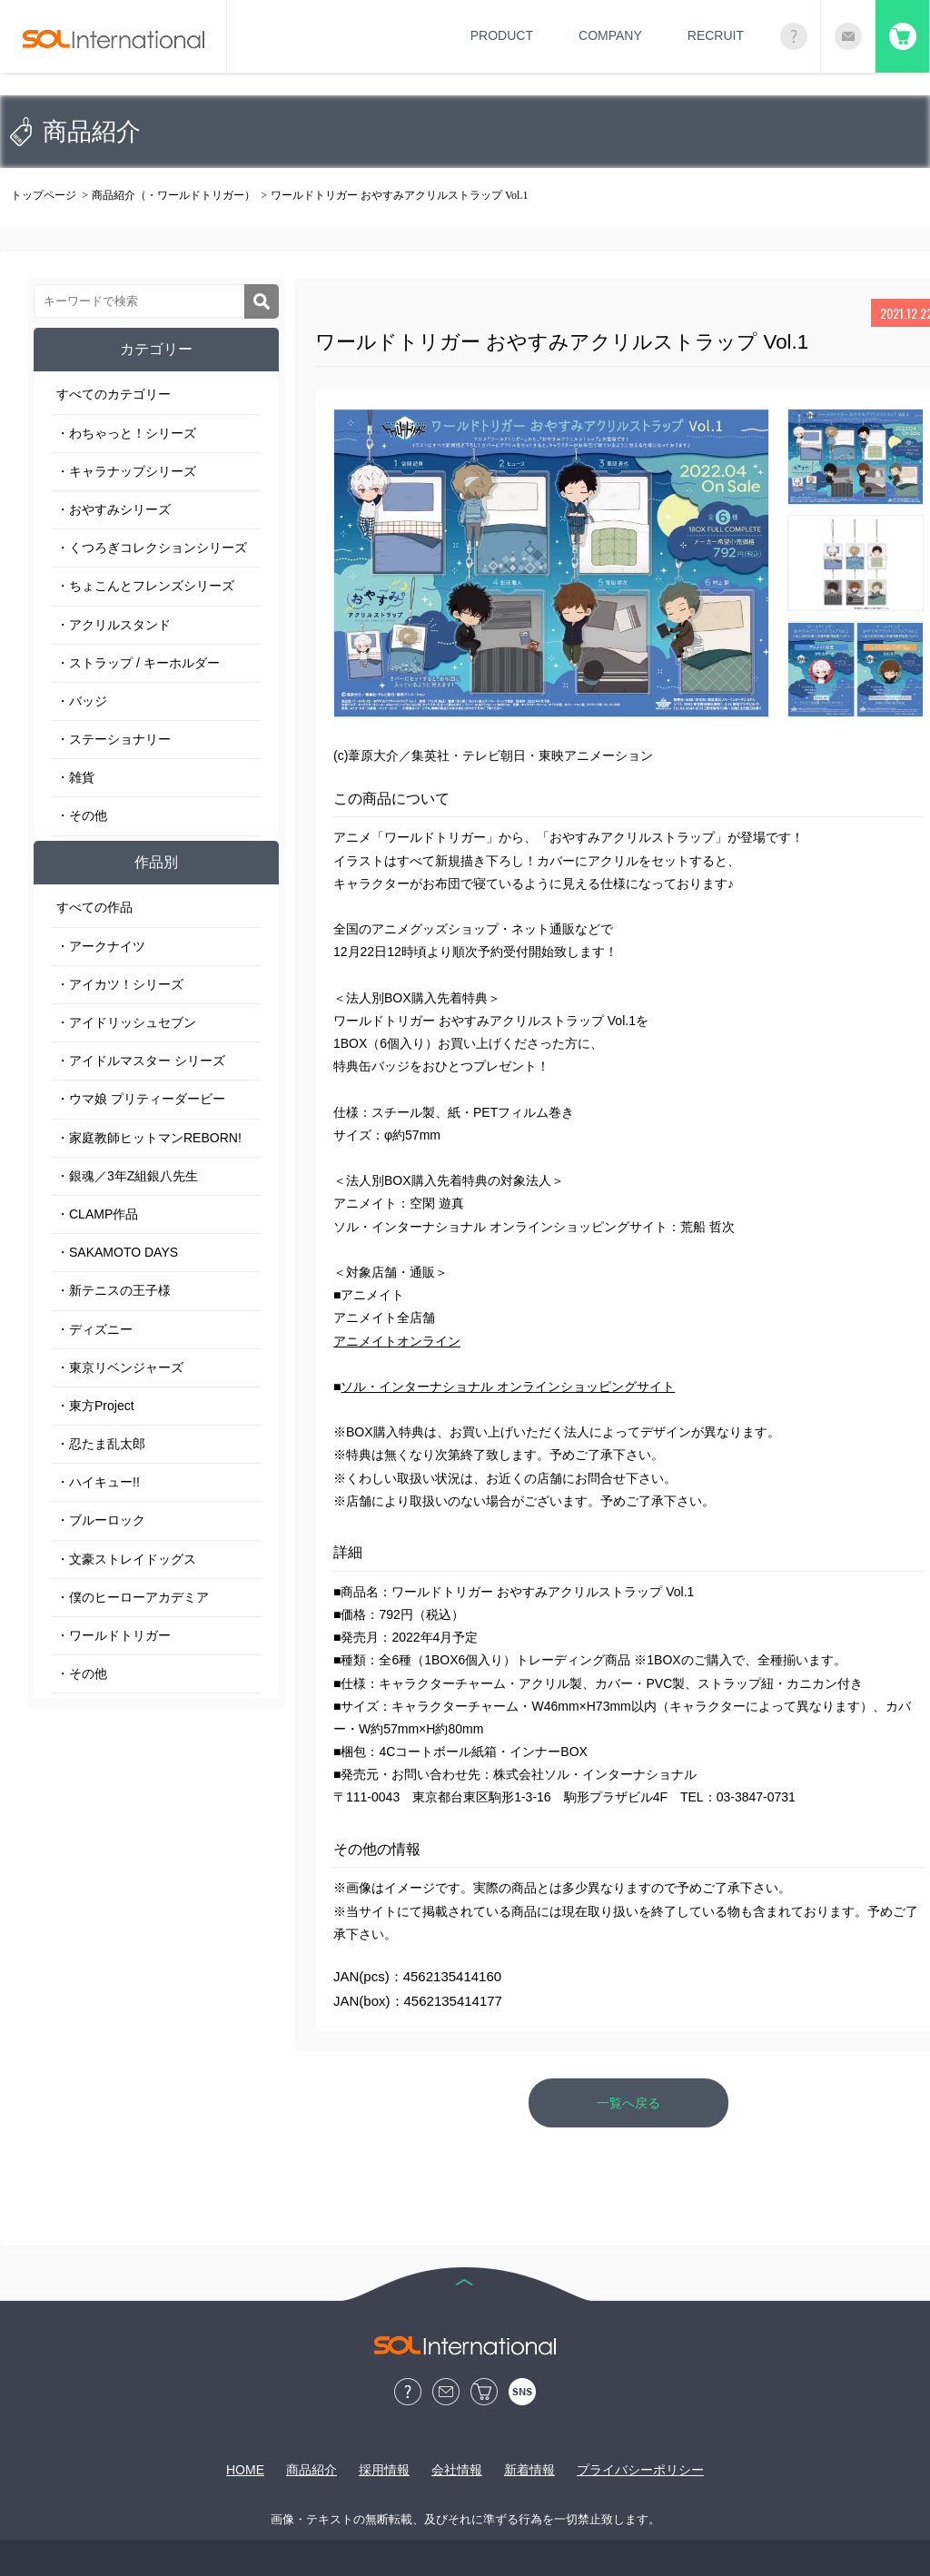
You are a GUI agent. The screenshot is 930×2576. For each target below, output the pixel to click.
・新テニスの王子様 (113, 1290)
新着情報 (529, 2469)
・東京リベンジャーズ (119, 1367)
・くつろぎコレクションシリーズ (151, 547)
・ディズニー (94, 1329)
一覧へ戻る (628, 2103)
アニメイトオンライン (396, 1341)
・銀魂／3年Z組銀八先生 (127, 1176)
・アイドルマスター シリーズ (140, 1060)
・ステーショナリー (113, 739)
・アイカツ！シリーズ (119, 984)
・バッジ (81, 701)
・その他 (81, 815)
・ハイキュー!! (98, 1482)
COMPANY (610, 35)
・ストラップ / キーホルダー (138, 663)
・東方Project (95, 1405)
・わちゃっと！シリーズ (126, 433)
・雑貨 (75, 777)
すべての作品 (94, 907)
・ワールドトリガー (113, 1635)
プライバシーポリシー (640, 2469)
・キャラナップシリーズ (126, 471)
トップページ (43, 195)
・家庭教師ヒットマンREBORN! (149, 1137)
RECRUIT (716, 35)
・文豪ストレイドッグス (126, 1559)
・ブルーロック (100, 1520)
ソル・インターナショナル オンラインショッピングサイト (508, 1386)
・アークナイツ (100, 946)
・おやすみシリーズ (113, 509)
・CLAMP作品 (97, 1214)
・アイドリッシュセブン (126, 1022)
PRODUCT (501, 35)
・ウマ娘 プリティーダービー (140, 1098)
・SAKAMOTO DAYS (117, 1252)
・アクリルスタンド (113, 624)
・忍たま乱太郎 (100, 1443)
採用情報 (384, 2469)
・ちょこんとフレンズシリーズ (145, 585)
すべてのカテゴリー (113, 394)
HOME (245, 2469)
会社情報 (456, 2469)
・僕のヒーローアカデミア (132, 1597)
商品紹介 (311, 2469)
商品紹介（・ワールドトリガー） (173, 195)
